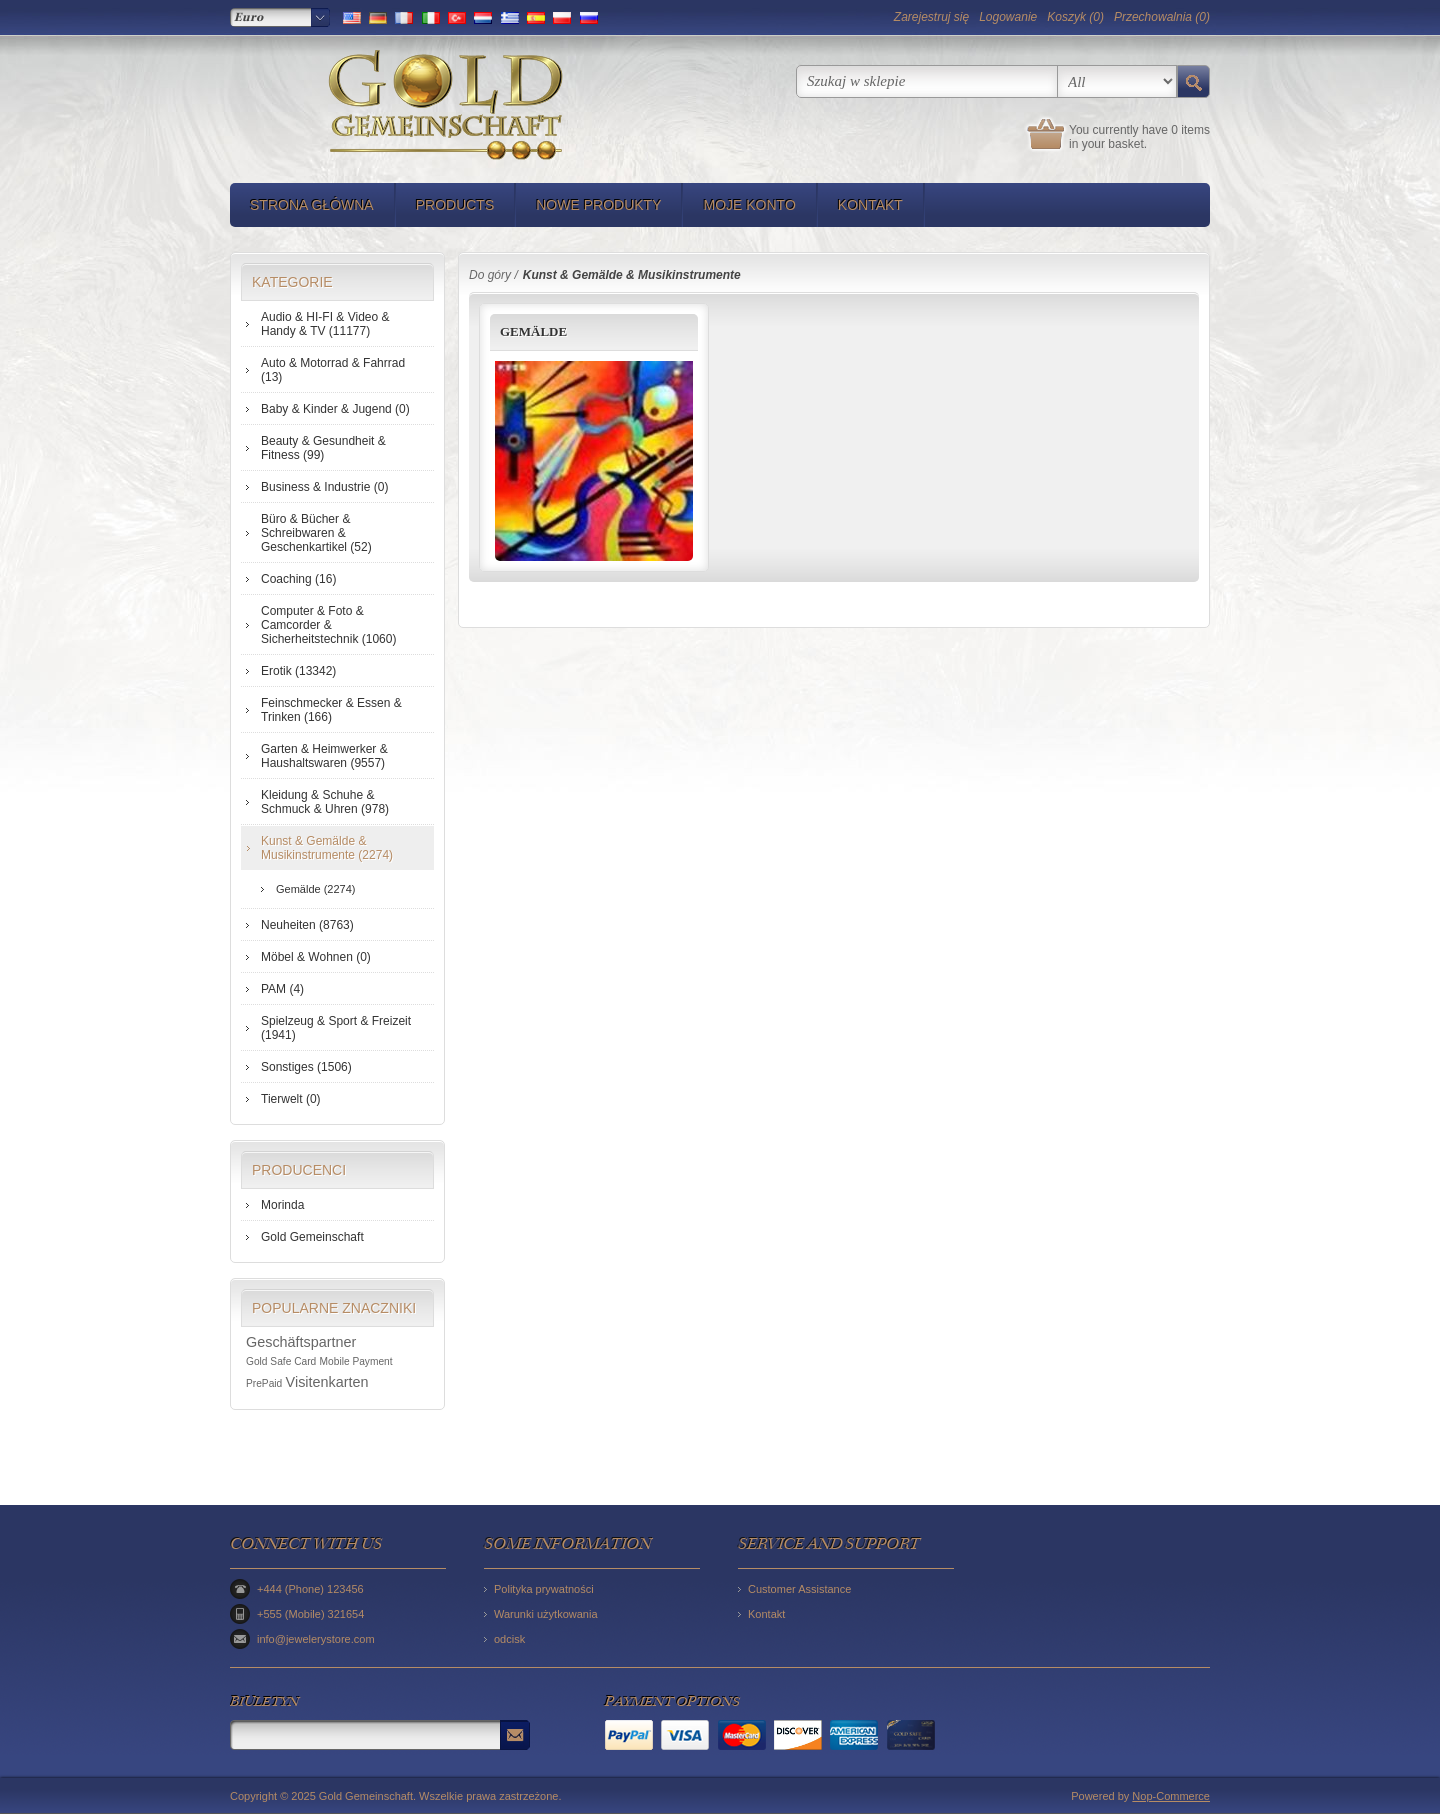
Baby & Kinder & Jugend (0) (335, 409)
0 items (1190, 130)
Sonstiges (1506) (306, 1067)
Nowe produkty (598, 205)
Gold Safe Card (281, 1361)
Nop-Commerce (1171, 1796)
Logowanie (1008, 17)
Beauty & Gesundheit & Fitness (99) (323, 448)
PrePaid (264, 1383)
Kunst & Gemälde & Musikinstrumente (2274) (327, 848)
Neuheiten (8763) (307, 925)
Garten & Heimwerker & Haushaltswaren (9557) (324, 756)
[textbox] (927, 81)
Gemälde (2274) (316, 889)
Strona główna (312, 205)
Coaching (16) (298, 579)
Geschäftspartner (301, 1342)
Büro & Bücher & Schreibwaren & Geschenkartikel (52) (316, 533)
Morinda (282, 1205)
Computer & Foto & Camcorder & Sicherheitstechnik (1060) (328, 625)
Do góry (490, 275)
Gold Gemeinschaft (312, 1237)
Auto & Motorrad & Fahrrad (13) (333, 370)
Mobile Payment (356, 1361)
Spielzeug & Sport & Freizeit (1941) (336, 1028)
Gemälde (533, 331)
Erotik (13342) (298, 671)
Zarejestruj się (931, 17)
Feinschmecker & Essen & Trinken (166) (331, 710)
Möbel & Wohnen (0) (316, 957)
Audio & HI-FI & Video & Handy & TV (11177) (325, 324)
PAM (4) (282, 989)
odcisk (509, 1639)
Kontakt (870, 205)
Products (455, 205)
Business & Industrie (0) (324, 487)
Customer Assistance (799, 1589)
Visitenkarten (327, 1382)
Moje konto (749, 205)
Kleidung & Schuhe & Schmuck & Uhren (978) (325, 802)
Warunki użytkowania (546, 1614)
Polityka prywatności (544, 1589)
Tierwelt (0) (291, 1099)
